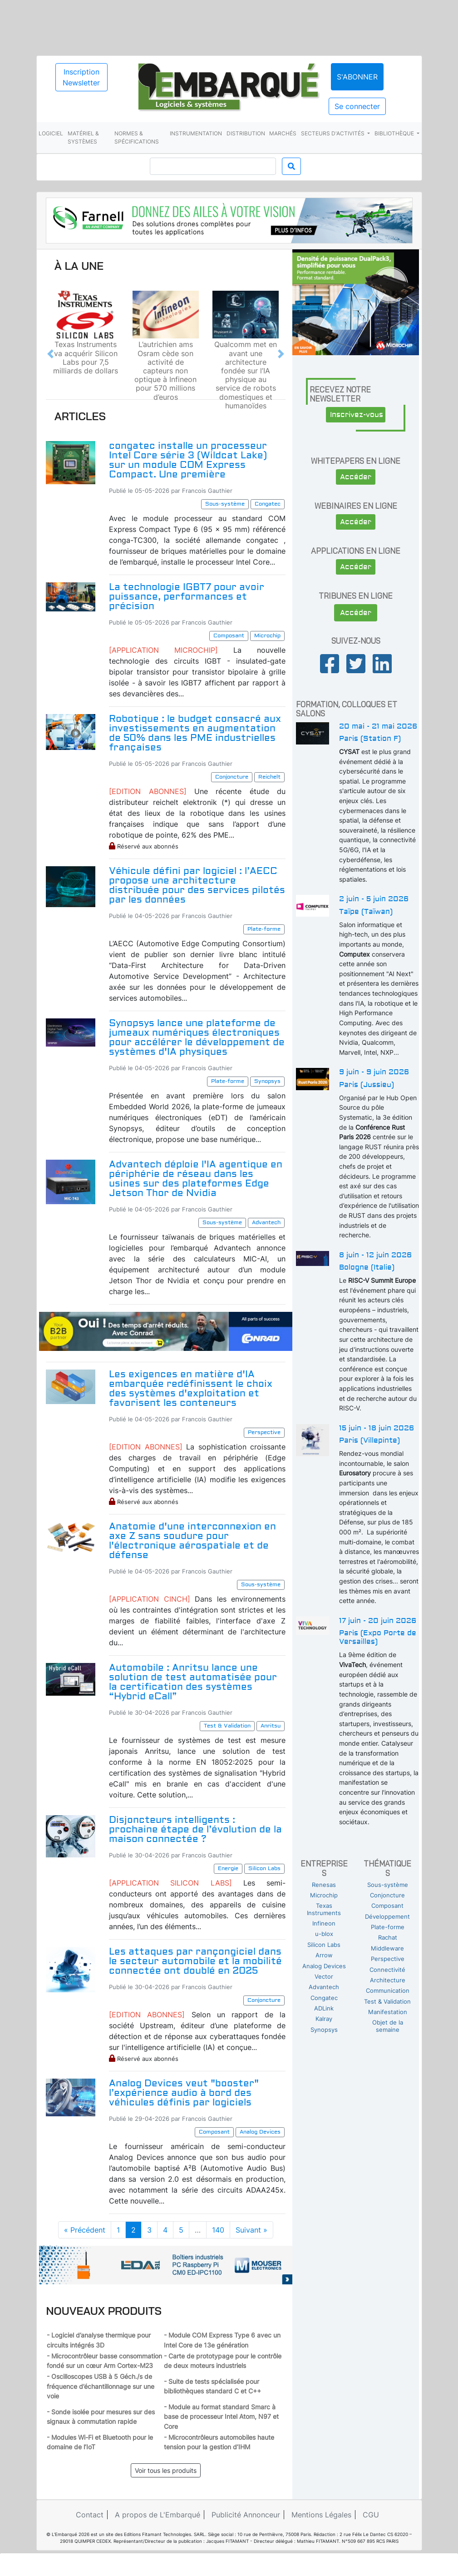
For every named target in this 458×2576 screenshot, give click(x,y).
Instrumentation (196, 133)
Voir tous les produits (166, 2470)
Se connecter (357, 106)
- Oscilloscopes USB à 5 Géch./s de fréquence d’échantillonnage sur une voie (100, 2386)
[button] (50, 354)
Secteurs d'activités (333, 133)
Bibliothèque (394, 133)
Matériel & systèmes (83, 137)
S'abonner (357, 76)
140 (218, 2229)
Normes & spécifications (136, 137)
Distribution (246, 133)
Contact (89, 2514)
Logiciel (51, 133)
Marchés (282, 133)
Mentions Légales (321, 2514)
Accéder (355, 476)
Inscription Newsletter (81, 77)
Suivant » (251, 2229)
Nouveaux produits (104, 2311)
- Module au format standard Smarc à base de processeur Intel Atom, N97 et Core (221, 2416)
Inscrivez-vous (356, 414)
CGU (371, 2514)
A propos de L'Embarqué (157, 2514)
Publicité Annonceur (246, 2514)
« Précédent (84, 2229)
